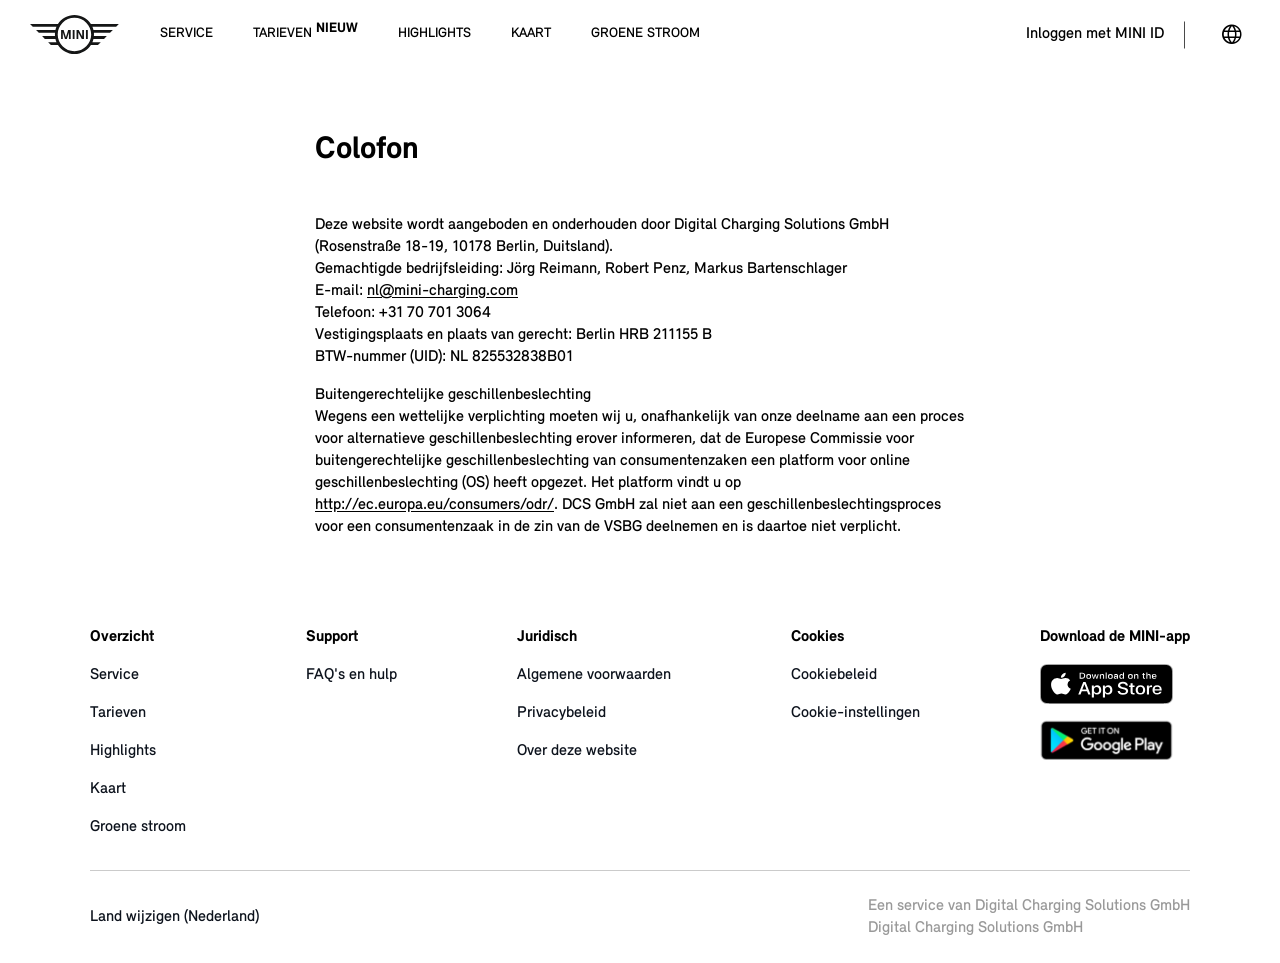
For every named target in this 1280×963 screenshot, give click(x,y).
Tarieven (118, 713)
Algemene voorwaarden (594, 675)
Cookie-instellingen (855, 713)
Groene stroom (138, 827)
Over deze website (577, 751)
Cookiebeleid (834, 675)
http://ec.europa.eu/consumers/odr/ (434, 505)
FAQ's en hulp (351, 675)
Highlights (123, 751)
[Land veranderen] (1232, 35)
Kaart (108, 789)
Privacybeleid (561, 713)
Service (114, 675)
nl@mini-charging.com (442, 291)
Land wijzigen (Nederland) (174, 917)
